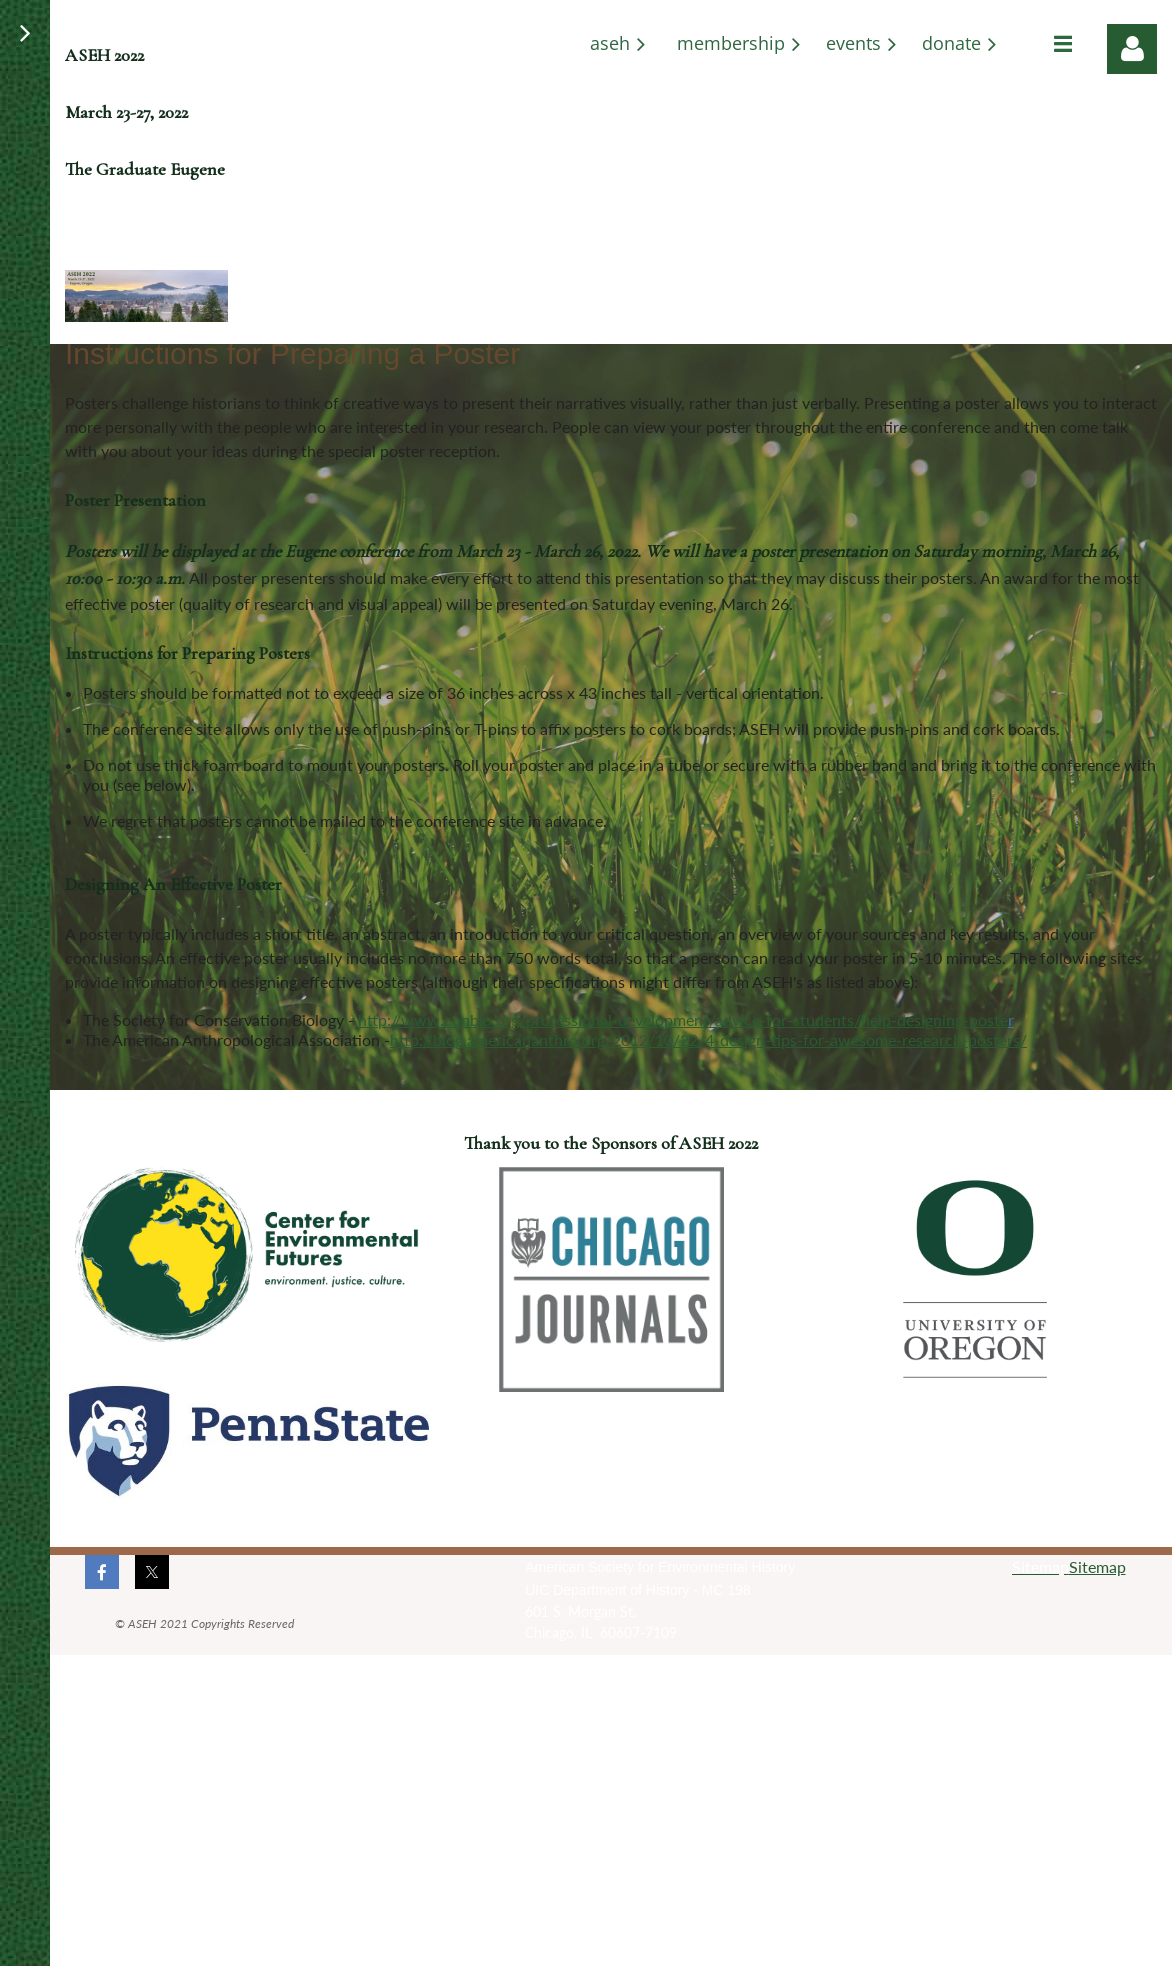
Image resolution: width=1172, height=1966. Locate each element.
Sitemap (1097, 1566)
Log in (1132, 49)
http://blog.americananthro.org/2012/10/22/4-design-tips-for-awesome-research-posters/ (708, 1039)
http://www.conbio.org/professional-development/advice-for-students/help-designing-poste (683, 1019)
